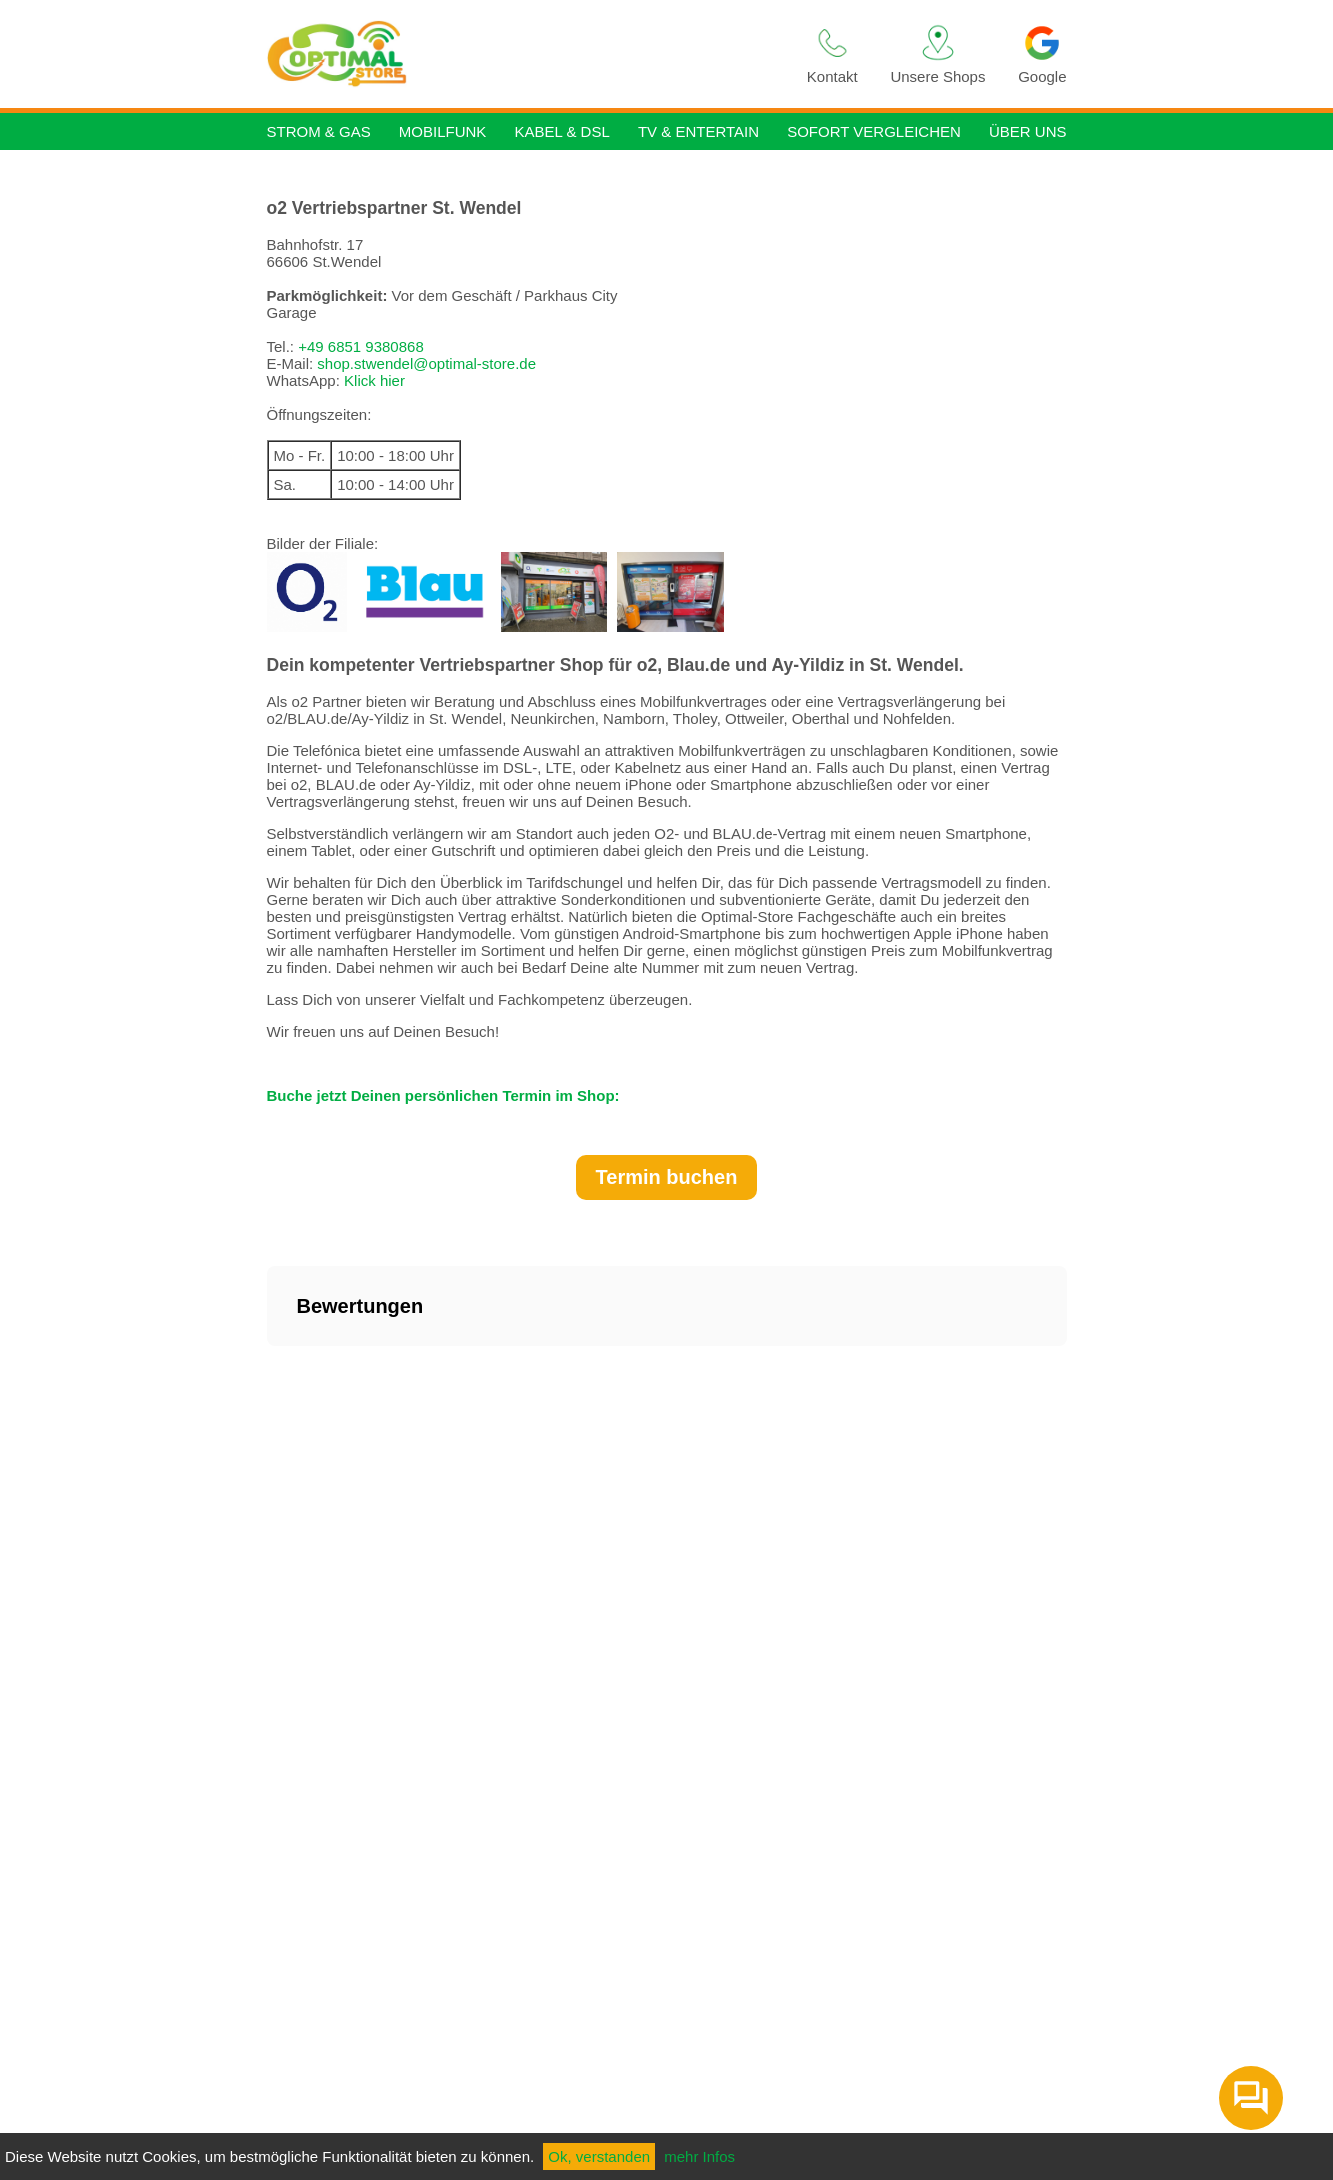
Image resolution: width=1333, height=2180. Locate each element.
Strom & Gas (319, 131)
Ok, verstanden (599, 2156)
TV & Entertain (698, 131)
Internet (678, 52)
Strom (462, 52)
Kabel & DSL (561, 131)
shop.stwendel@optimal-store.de (426, 363)
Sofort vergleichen (874, 131)
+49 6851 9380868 (361, 346)
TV (754, 53)
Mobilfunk (443, 131)
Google (1042, 54)
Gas (532, 52)
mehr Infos (699, 2156)
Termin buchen (667, 1177)
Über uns (1028, 131)
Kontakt (832, 54)
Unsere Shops (937, 54)
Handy (600, 52)
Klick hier (374, 380)
